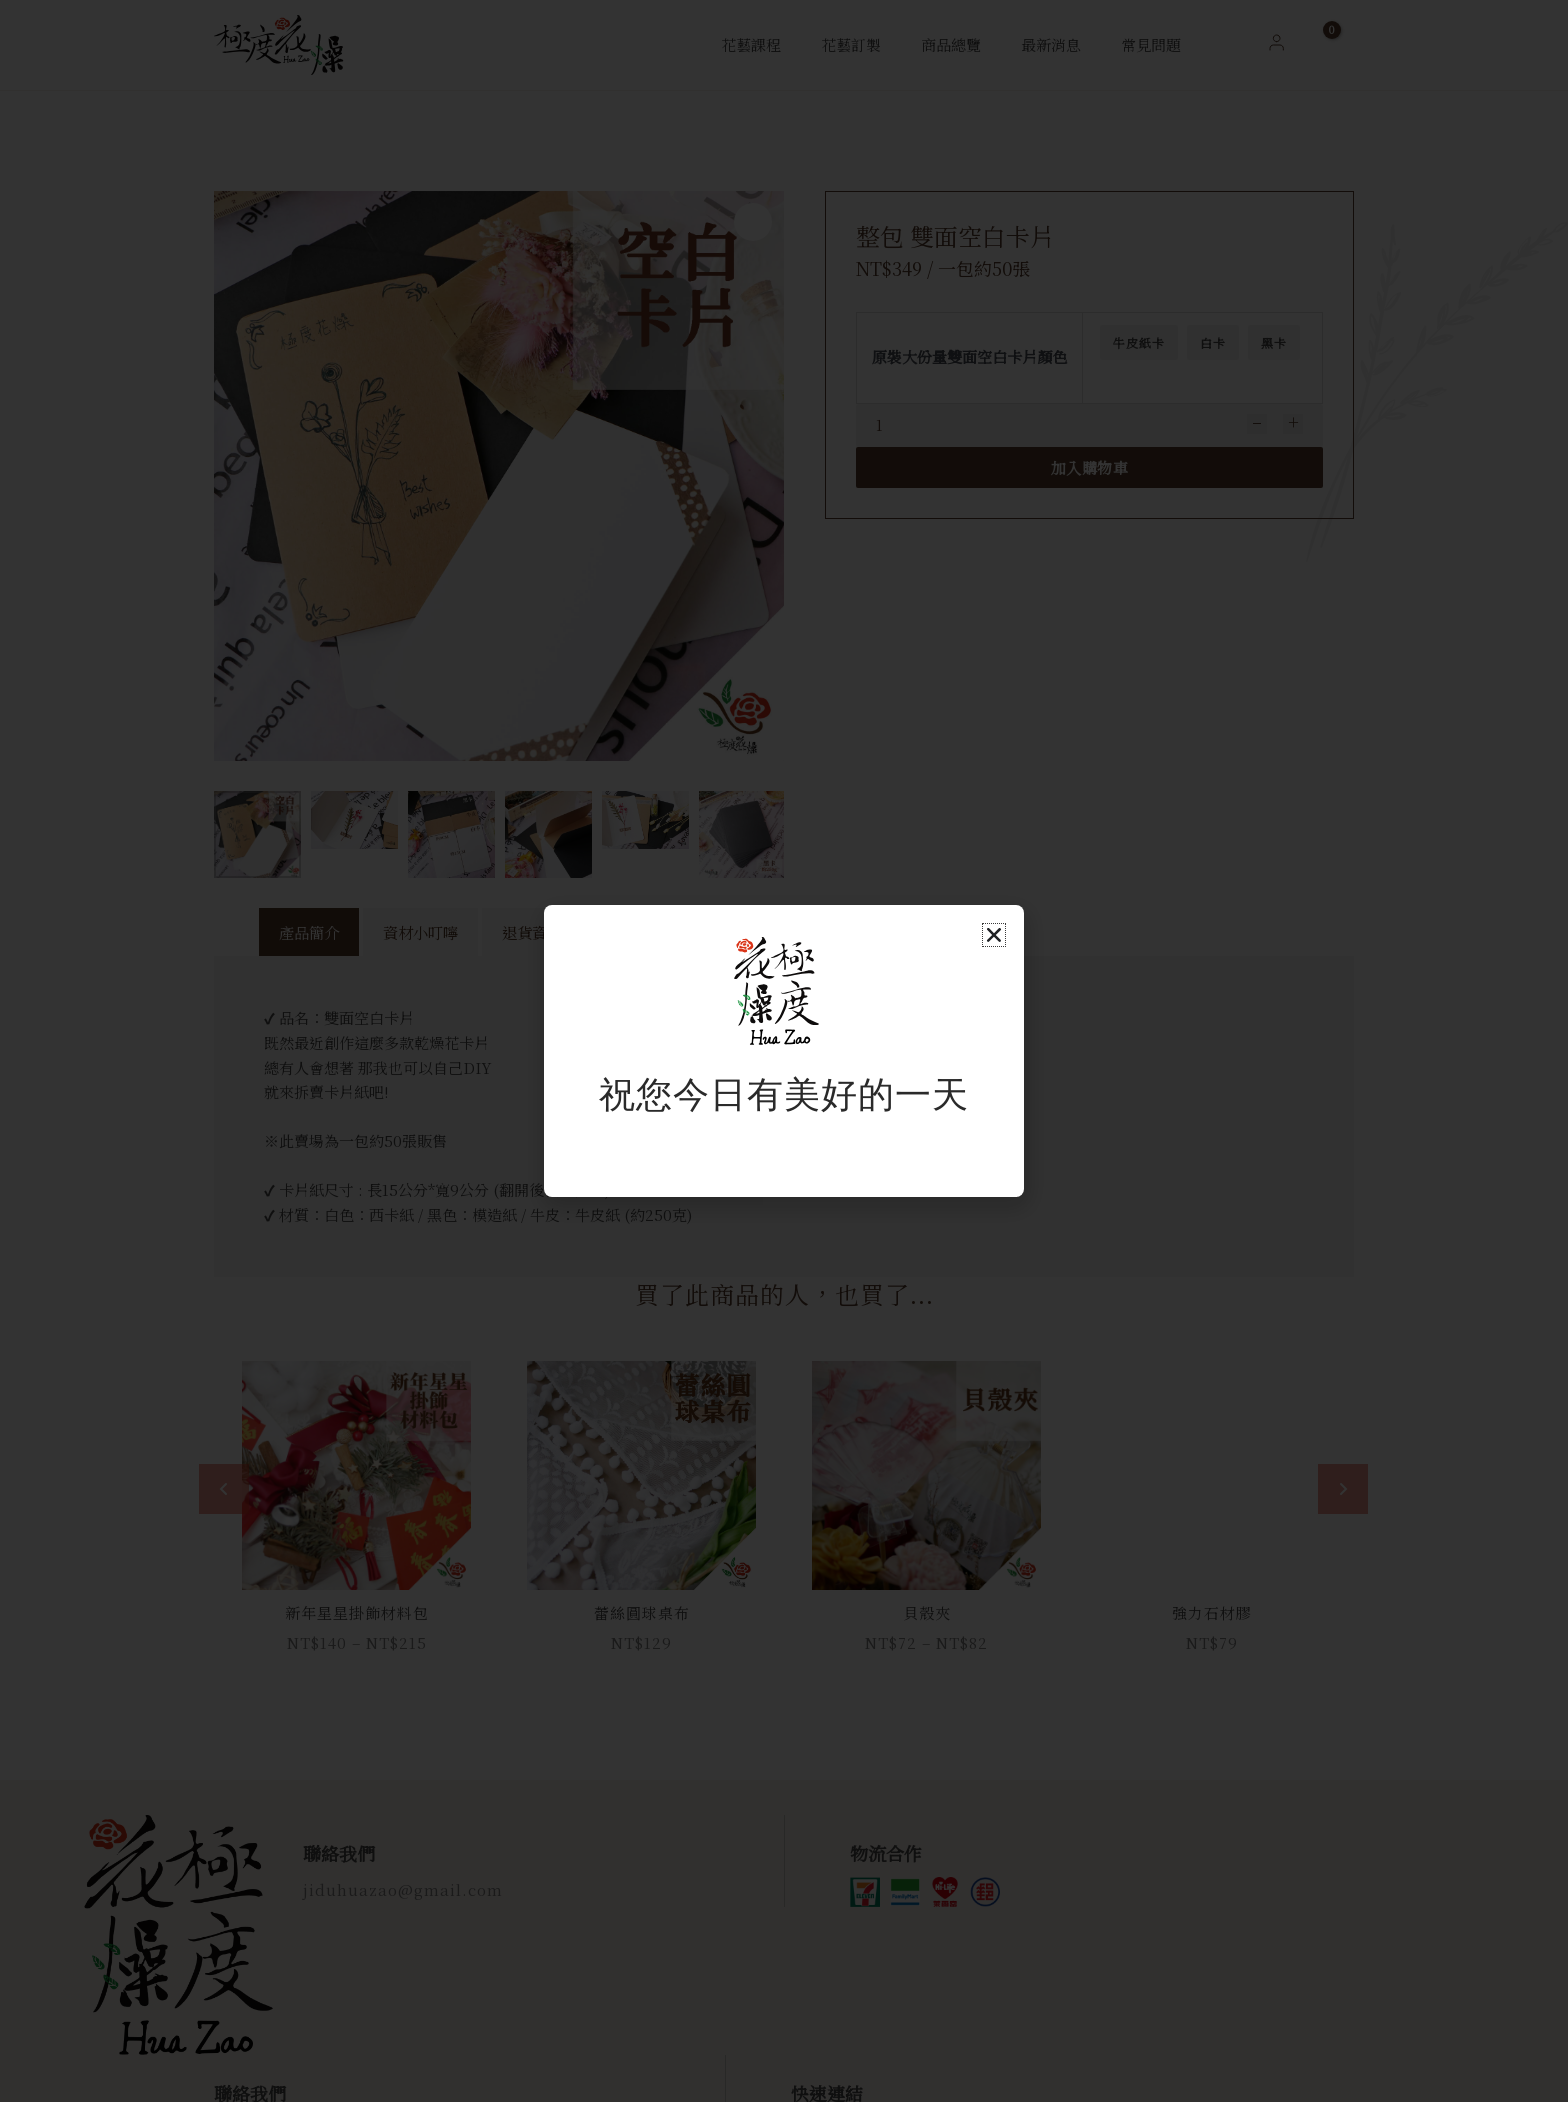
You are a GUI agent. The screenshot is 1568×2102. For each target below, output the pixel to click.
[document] (784, 1051)
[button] (994, 935)
